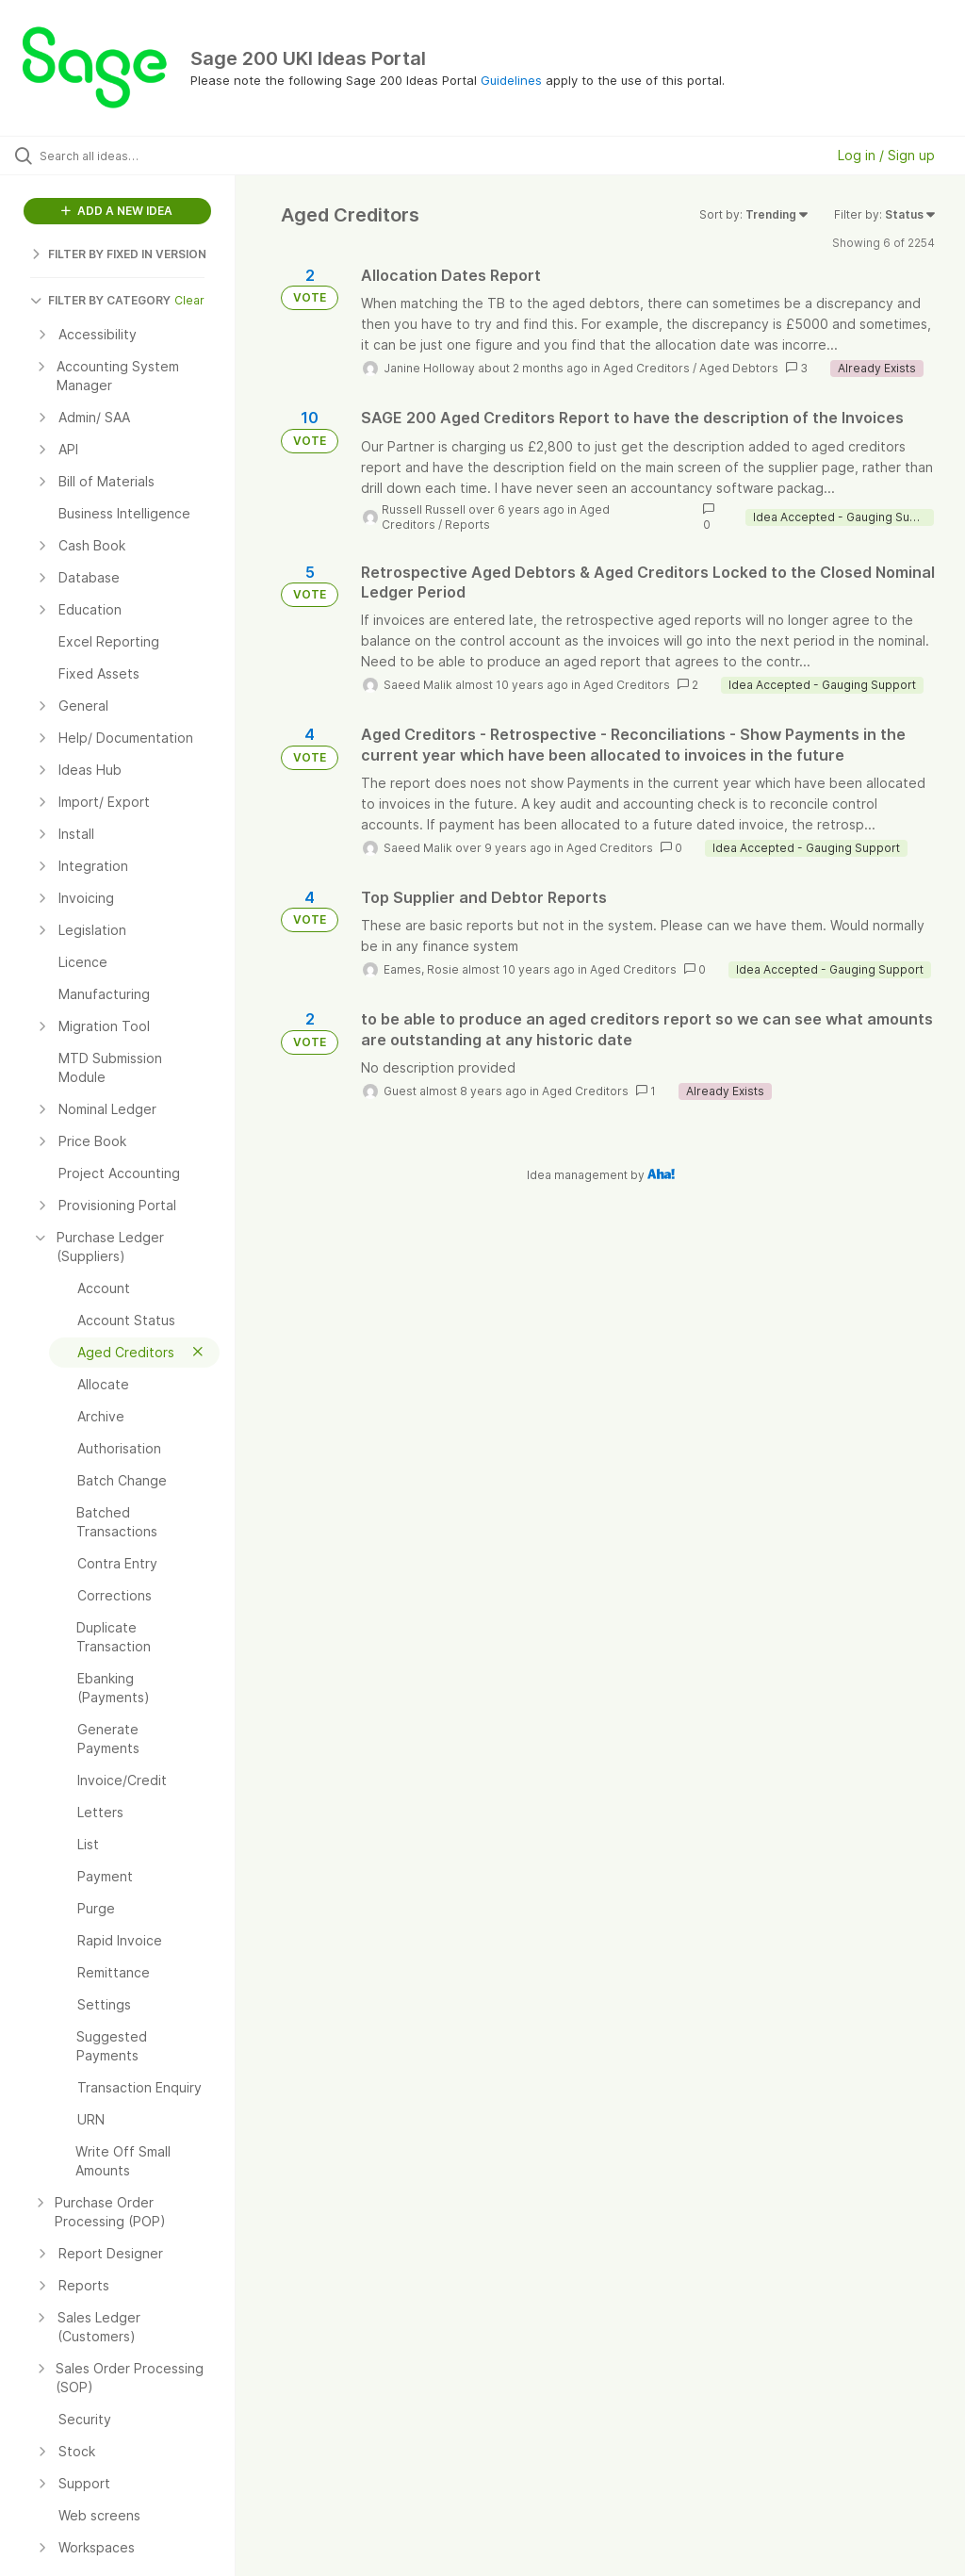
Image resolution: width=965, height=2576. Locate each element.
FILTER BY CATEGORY (100, 300)
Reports (467, 524)
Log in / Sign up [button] (886, 155)
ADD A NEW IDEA (116, 211)
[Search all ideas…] (127, 155)
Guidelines (511, 80)
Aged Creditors (646, 368)
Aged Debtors (738, 368)
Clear (189, 300)
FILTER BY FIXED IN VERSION (118, 254)
